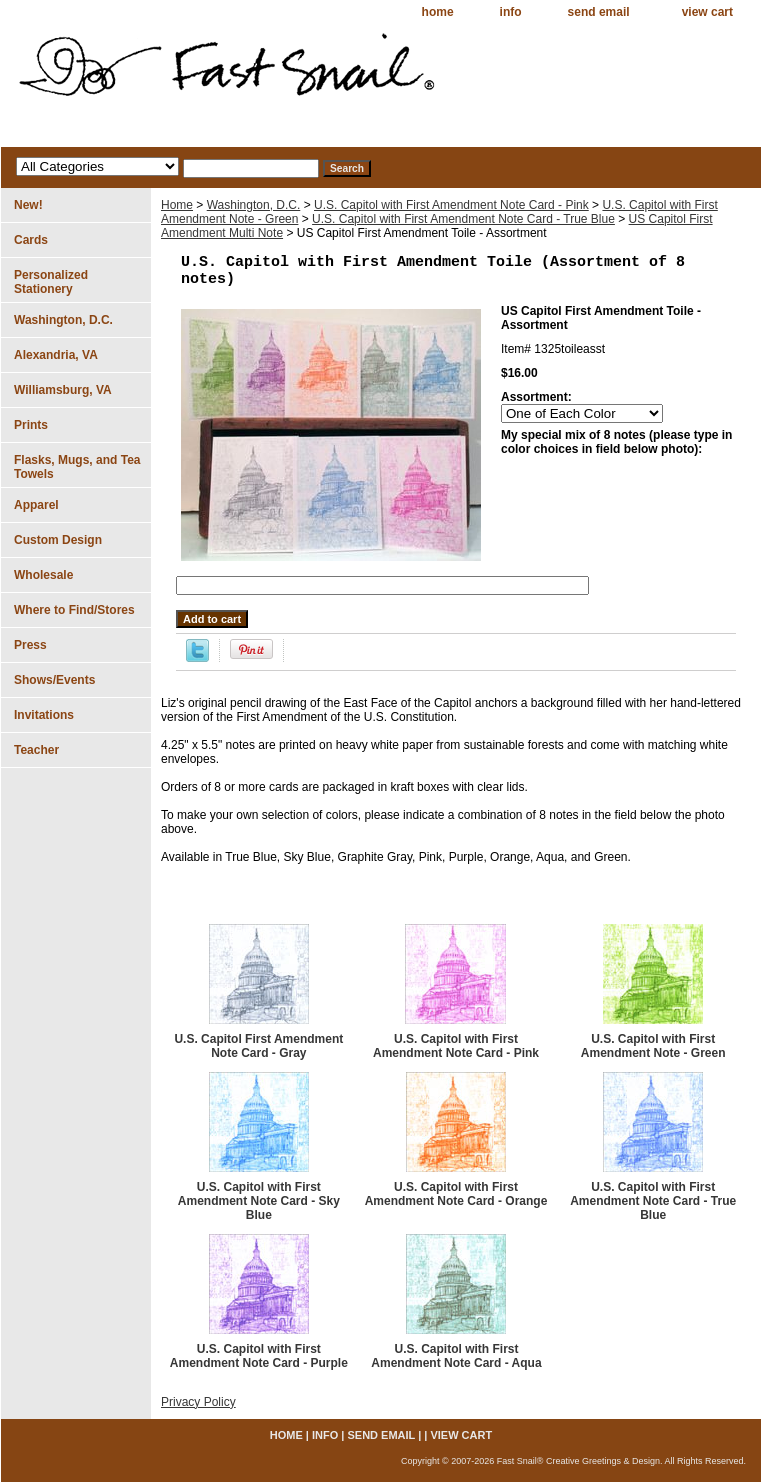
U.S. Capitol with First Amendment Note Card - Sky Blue (259, 1201)
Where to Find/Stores (74, 610)
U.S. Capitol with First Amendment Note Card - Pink (451, 205)
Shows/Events (54, 680)
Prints (31, 425)
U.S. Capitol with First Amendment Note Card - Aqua (456, 1356)
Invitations (44, 715)
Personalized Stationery (51, 282)
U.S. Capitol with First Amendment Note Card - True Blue (463, 219)
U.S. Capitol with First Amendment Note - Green (653, 1046)
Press (30, 645)
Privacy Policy (198, 1402)
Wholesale (43, 575)
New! (28, 205)
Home (177, 205)
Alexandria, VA (56, 355)
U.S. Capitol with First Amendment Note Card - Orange (456, 1194)
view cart (707, 12)
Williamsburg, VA (63, 390)
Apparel (36, 505)
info (511, 12)
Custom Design (58, 540)
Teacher (36, 750)
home (438, 12)
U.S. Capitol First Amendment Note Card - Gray (258, 1046)
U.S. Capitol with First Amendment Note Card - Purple (259, 1356)
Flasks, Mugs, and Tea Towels (77, 467)
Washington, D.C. (254, 205)
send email (599, 12)
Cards (31, 240)
